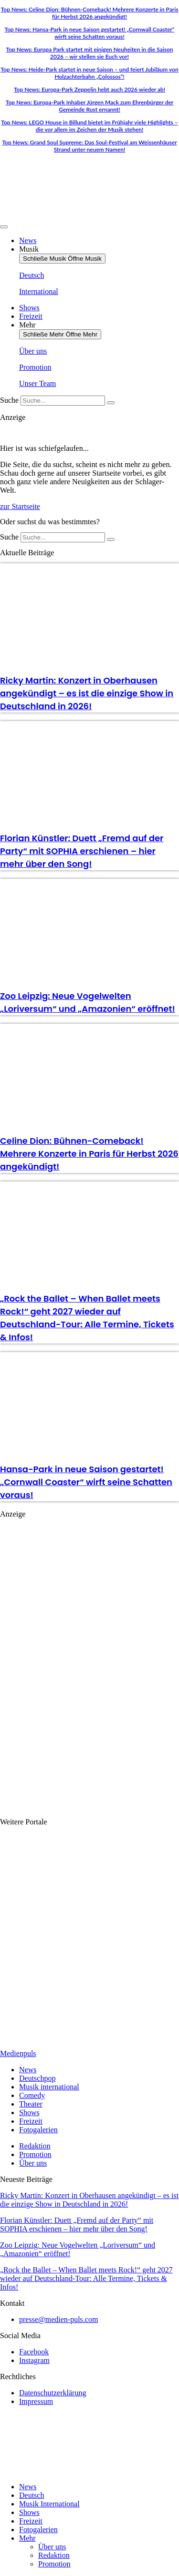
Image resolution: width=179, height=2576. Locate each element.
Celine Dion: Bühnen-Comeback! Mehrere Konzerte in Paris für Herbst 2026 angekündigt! (89, 1153)
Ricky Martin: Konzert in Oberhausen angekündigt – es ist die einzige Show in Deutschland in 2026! (86, 693)
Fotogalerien (38, 2529)
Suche (9, 400)
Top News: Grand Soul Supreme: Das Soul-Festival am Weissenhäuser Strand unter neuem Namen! (89, 146)
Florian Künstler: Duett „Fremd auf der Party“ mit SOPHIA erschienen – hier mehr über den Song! (81, 851)
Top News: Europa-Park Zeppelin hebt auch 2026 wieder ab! (89, 89)
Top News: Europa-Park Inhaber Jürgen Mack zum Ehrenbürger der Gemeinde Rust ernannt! (89, 106)
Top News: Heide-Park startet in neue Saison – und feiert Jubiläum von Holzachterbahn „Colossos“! (89, 73)
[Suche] (111, 402)
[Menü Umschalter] (4, 226)
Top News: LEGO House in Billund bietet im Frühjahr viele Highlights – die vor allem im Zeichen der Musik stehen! (89, 126)
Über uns (52, 2547)
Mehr (27, 2538)
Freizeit (30, 2521)
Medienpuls (18, 2053)
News (27, 2487)
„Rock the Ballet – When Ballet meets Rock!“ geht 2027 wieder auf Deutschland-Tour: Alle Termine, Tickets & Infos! (86, 2278)
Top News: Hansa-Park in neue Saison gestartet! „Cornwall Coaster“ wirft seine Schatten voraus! (90, 33)
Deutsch (31, 2495)
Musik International (49, 2504)
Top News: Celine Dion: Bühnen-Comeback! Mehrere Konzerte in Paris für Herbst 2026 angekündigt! (90, 13)
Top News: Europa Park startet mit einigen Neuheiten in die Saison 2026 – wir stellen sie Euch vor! (89, 53)
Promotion (54, 2564)
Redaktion (54, 2555)
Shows (29, 2512)
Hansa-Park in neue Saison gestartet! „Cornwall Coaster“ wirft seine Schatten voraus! (86, 1482)
